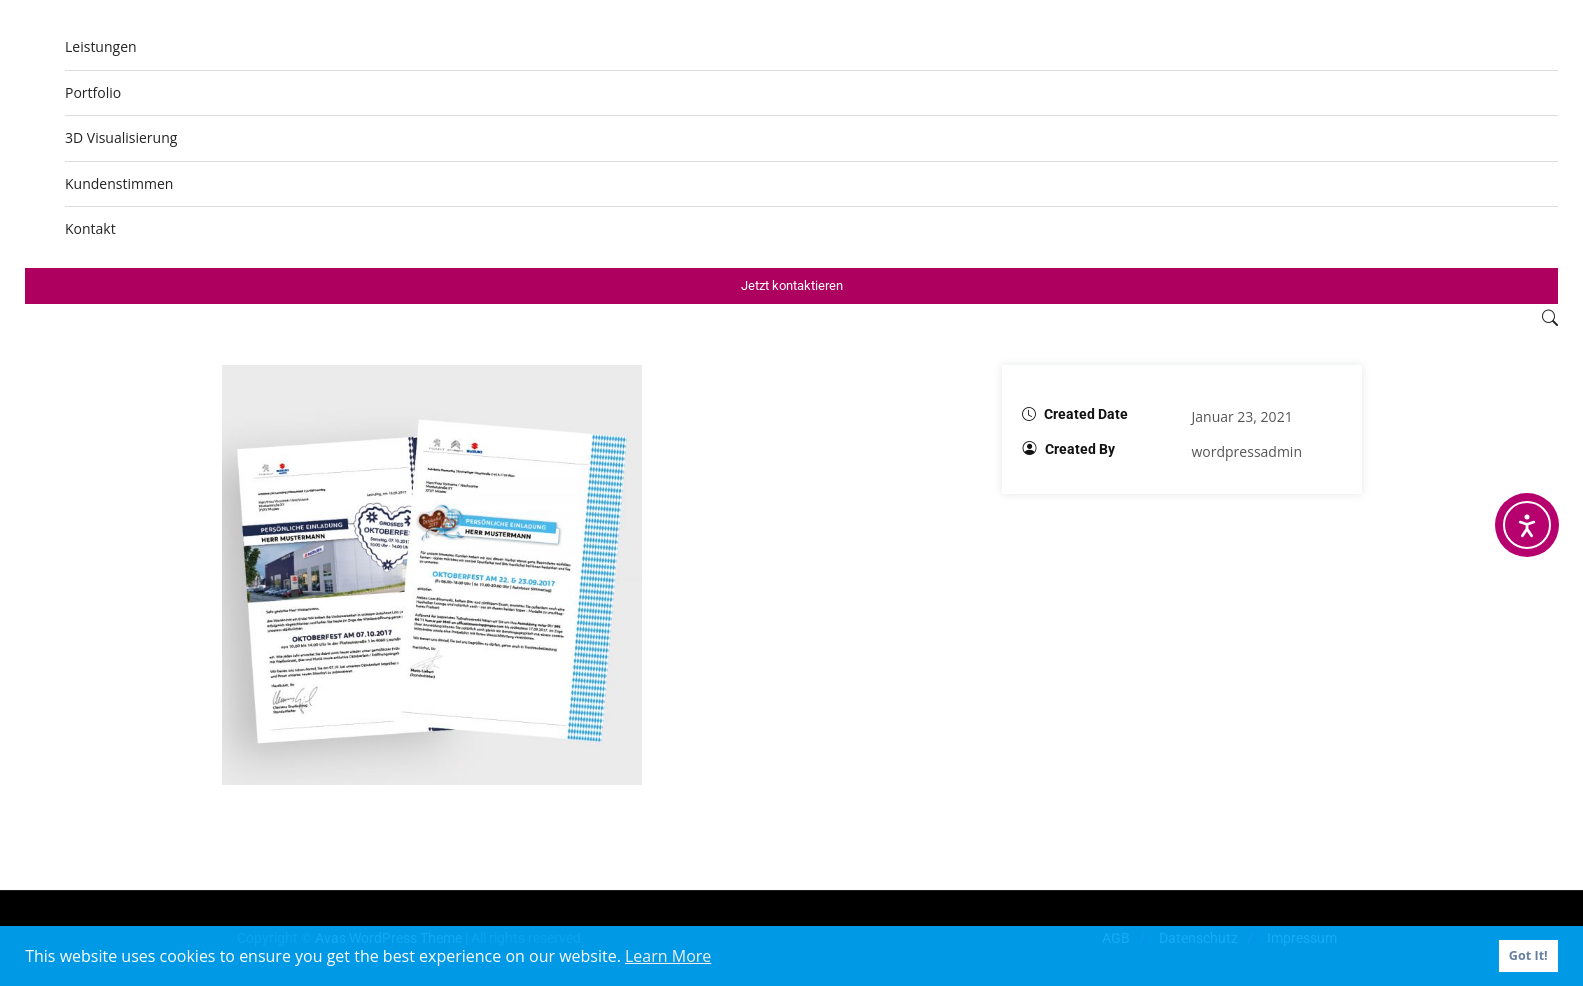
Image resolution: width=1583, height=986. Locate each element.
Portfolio (93, 92)
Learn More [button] (668, 956)
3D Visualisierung (121, 137)
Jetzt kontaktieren (792, 285)
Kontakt (90, 228)
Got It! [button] (1528, 955)
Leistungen (101, 46)
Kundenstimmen (119, 183)
